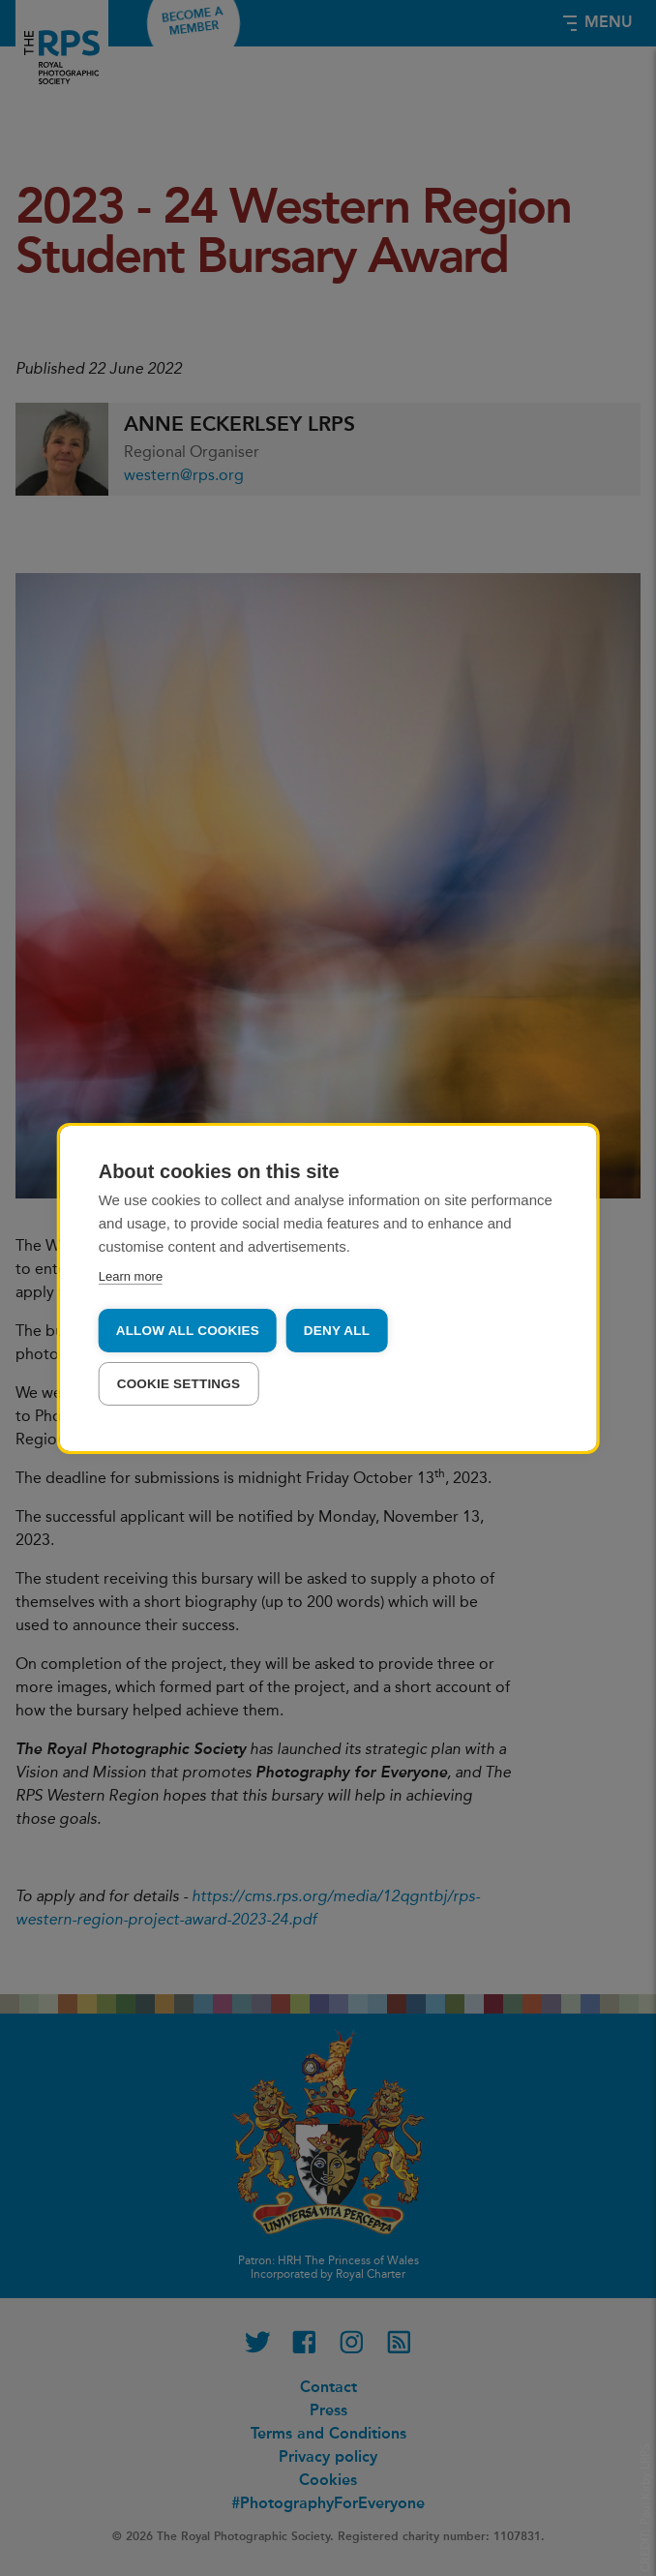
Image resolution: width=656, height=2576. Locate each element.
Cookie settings (179, 1384)
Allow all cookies (187, 1330)
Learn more (131, 1276)
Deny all (337, 1330)
